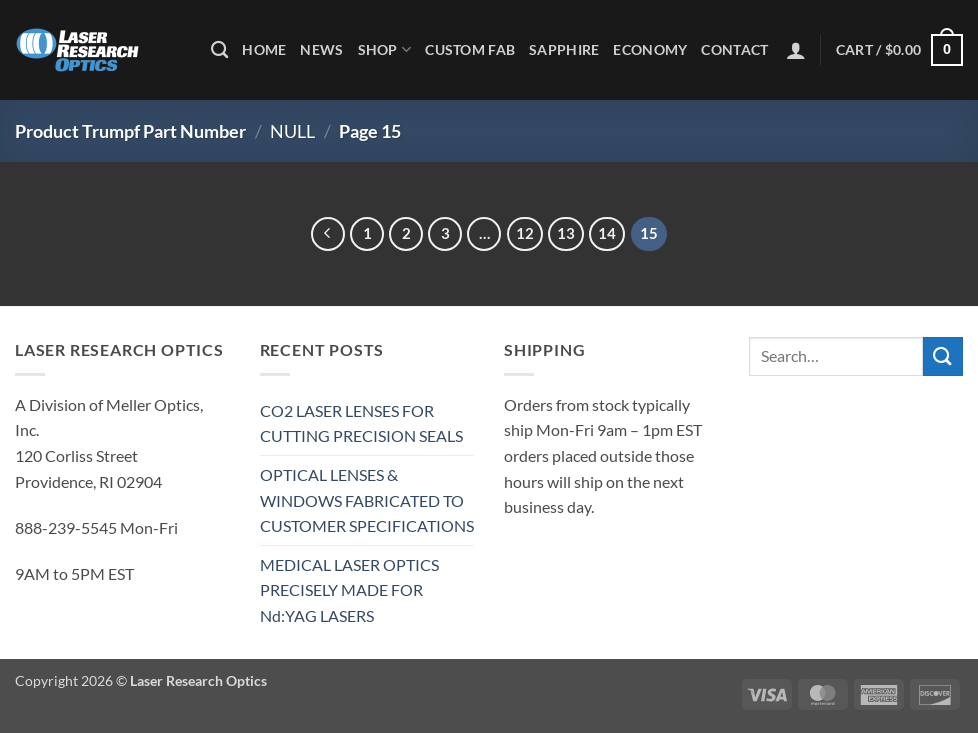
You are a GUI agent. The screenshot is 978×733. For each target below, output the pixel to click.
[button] (796, 50)
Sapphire (564, 49)
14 (607, 233)
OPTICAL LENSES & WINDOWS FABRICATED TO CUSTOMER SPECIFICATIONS (367, 500)
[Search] (219, 50)
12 (525, 233)
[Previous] (328, 234)
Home (264, 49)
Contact (734, 49)
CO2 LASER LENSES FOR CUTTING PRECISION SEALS (361, 423)
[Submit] (943, 356)
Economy (650, 49)
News (321, 49)
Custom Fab (470, 49)
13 (566, 233)
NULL (292, 131)
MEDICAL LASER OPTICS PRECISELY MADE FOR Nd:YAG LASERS (349, 590)
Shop (385, 49)
